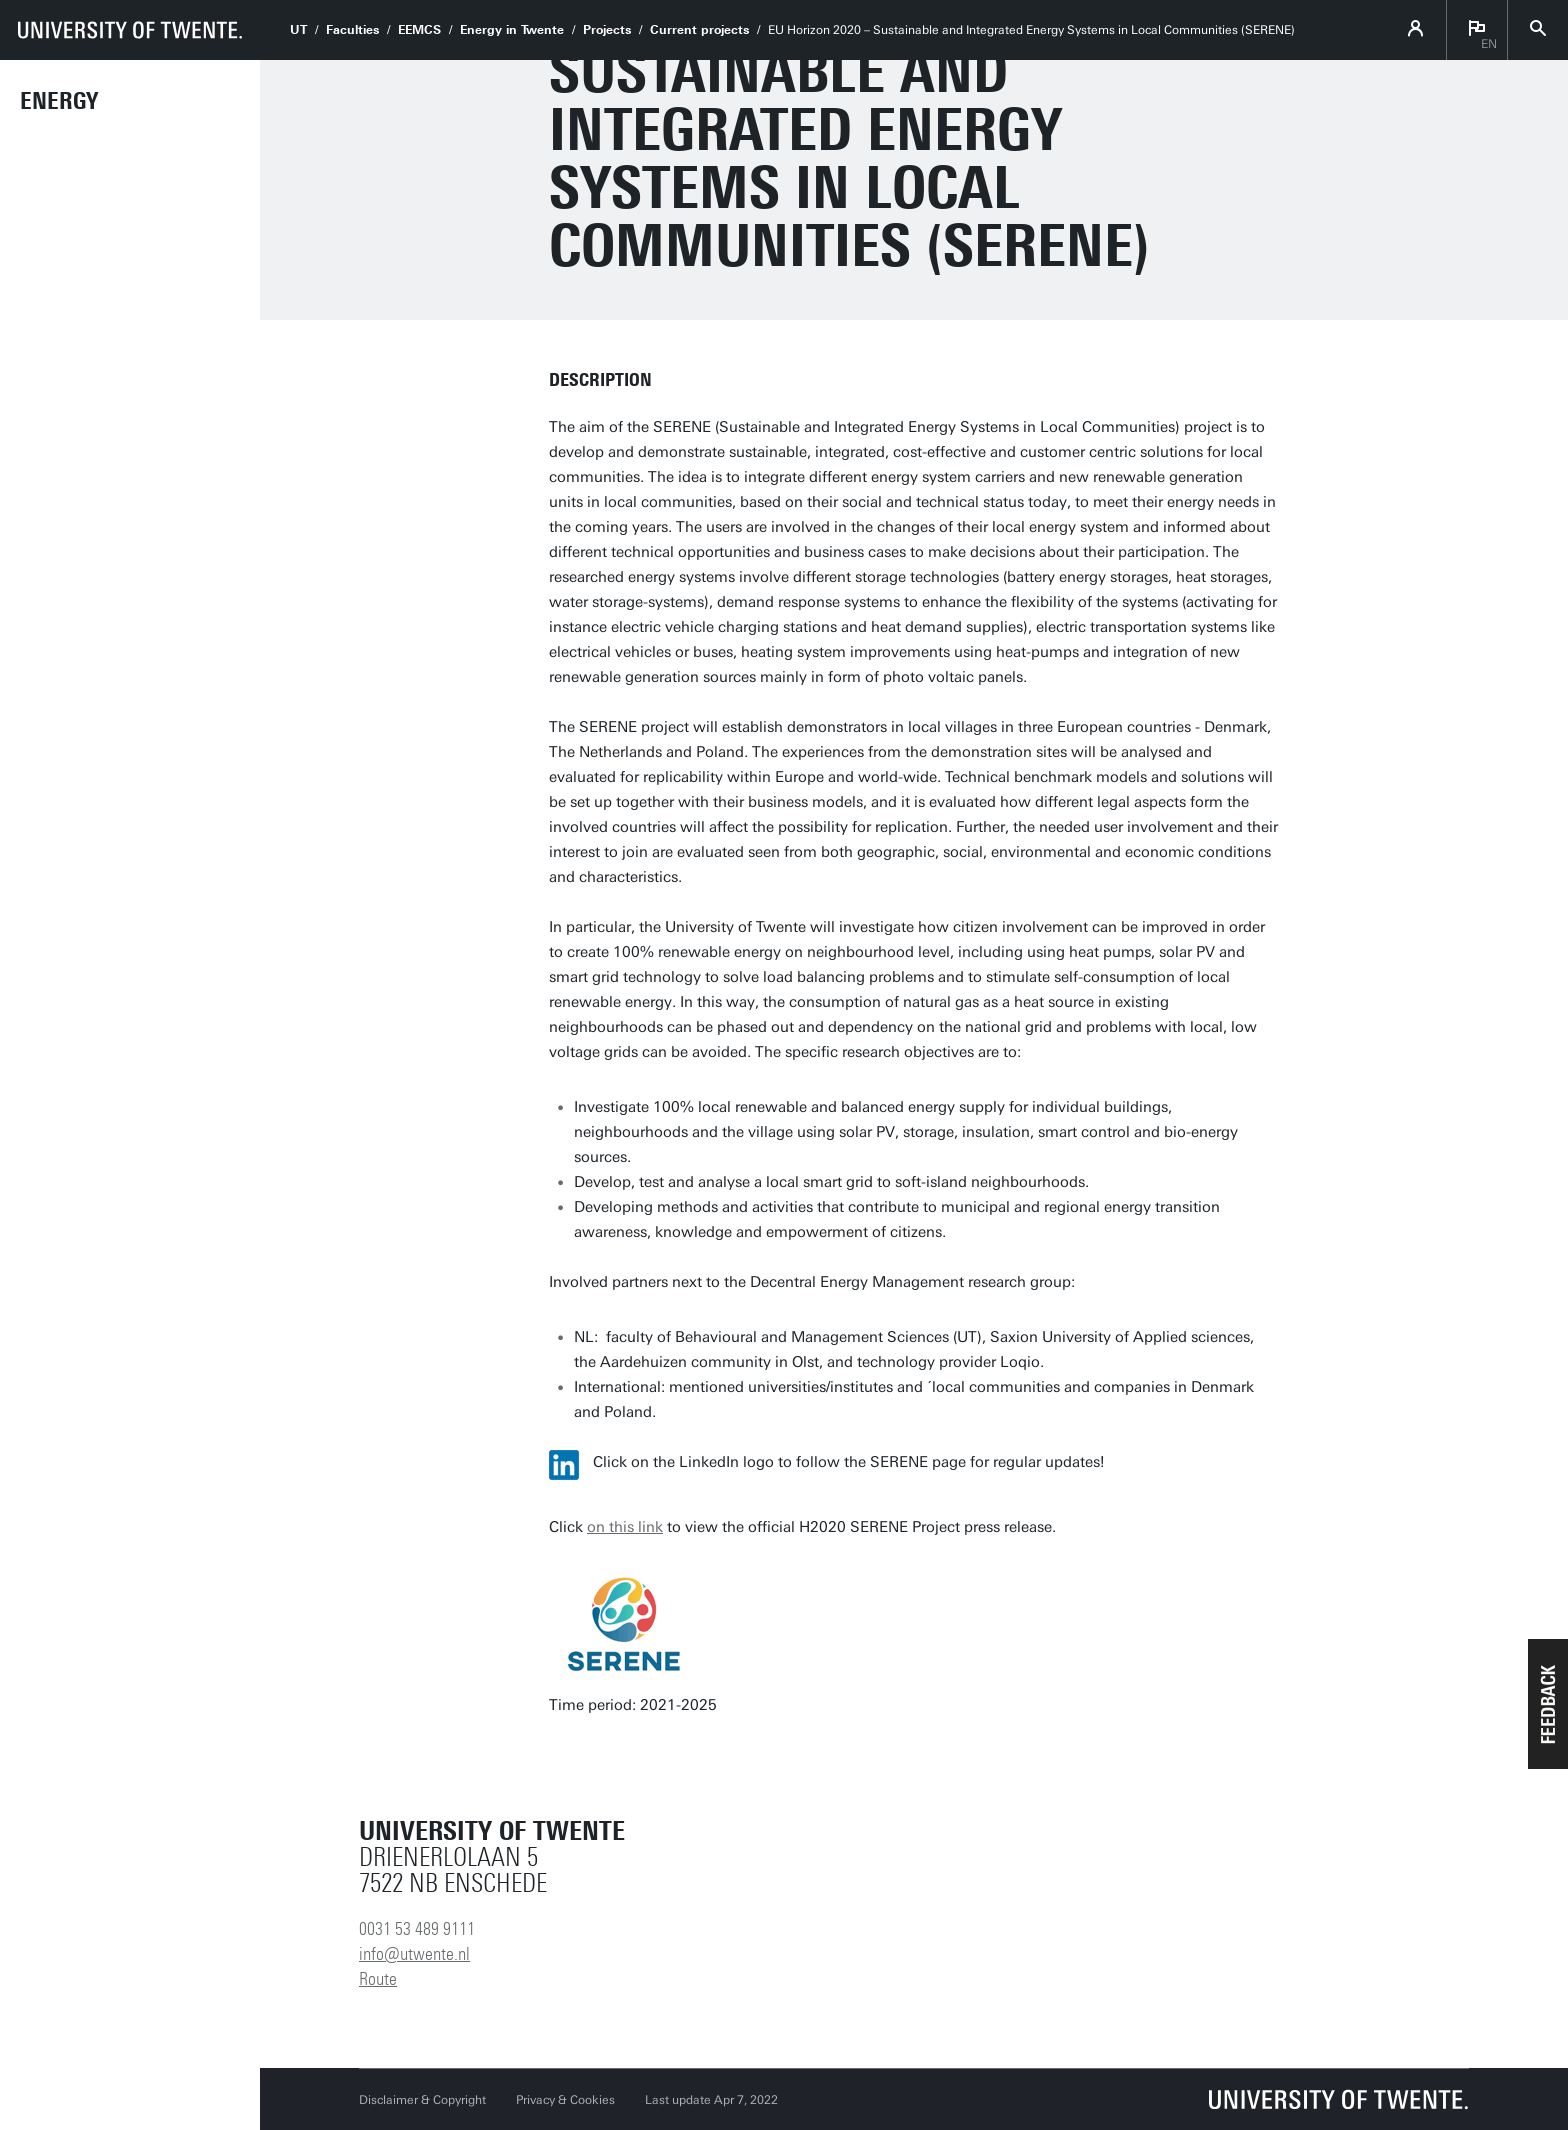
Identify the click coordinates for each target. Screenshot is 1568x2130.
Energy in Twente (512, 30)
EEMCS (419, 30)
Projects (607, 30)
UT (298, 30)
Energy (59, 101)
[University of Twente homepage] (130, 30)
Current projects (699, 30)
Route (378, 1979)
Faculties (352, 30)
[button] (1548, 1704)
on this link (625, 1527)
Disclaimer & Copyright (422, 2100)
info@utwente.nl (414, 1954)
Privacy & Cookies (565, 2100)
